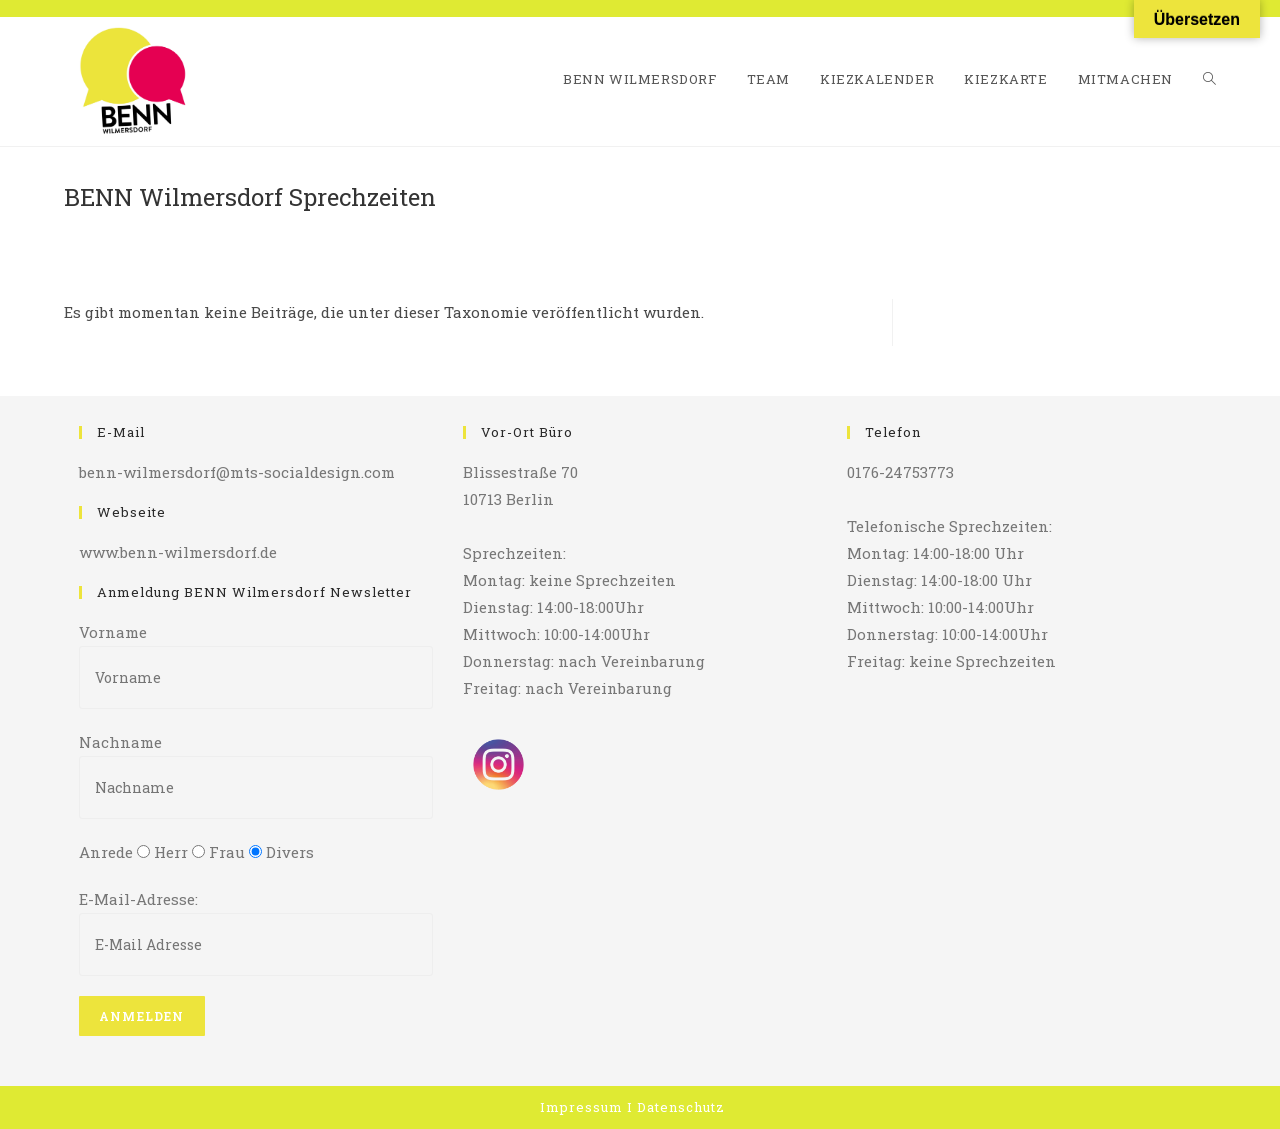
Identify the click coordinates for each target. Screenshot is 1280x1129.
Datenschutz (681, 1107)
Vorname (113, 632)
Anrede (106, 852)
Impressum (581, 1107)
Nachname (120, 742)
